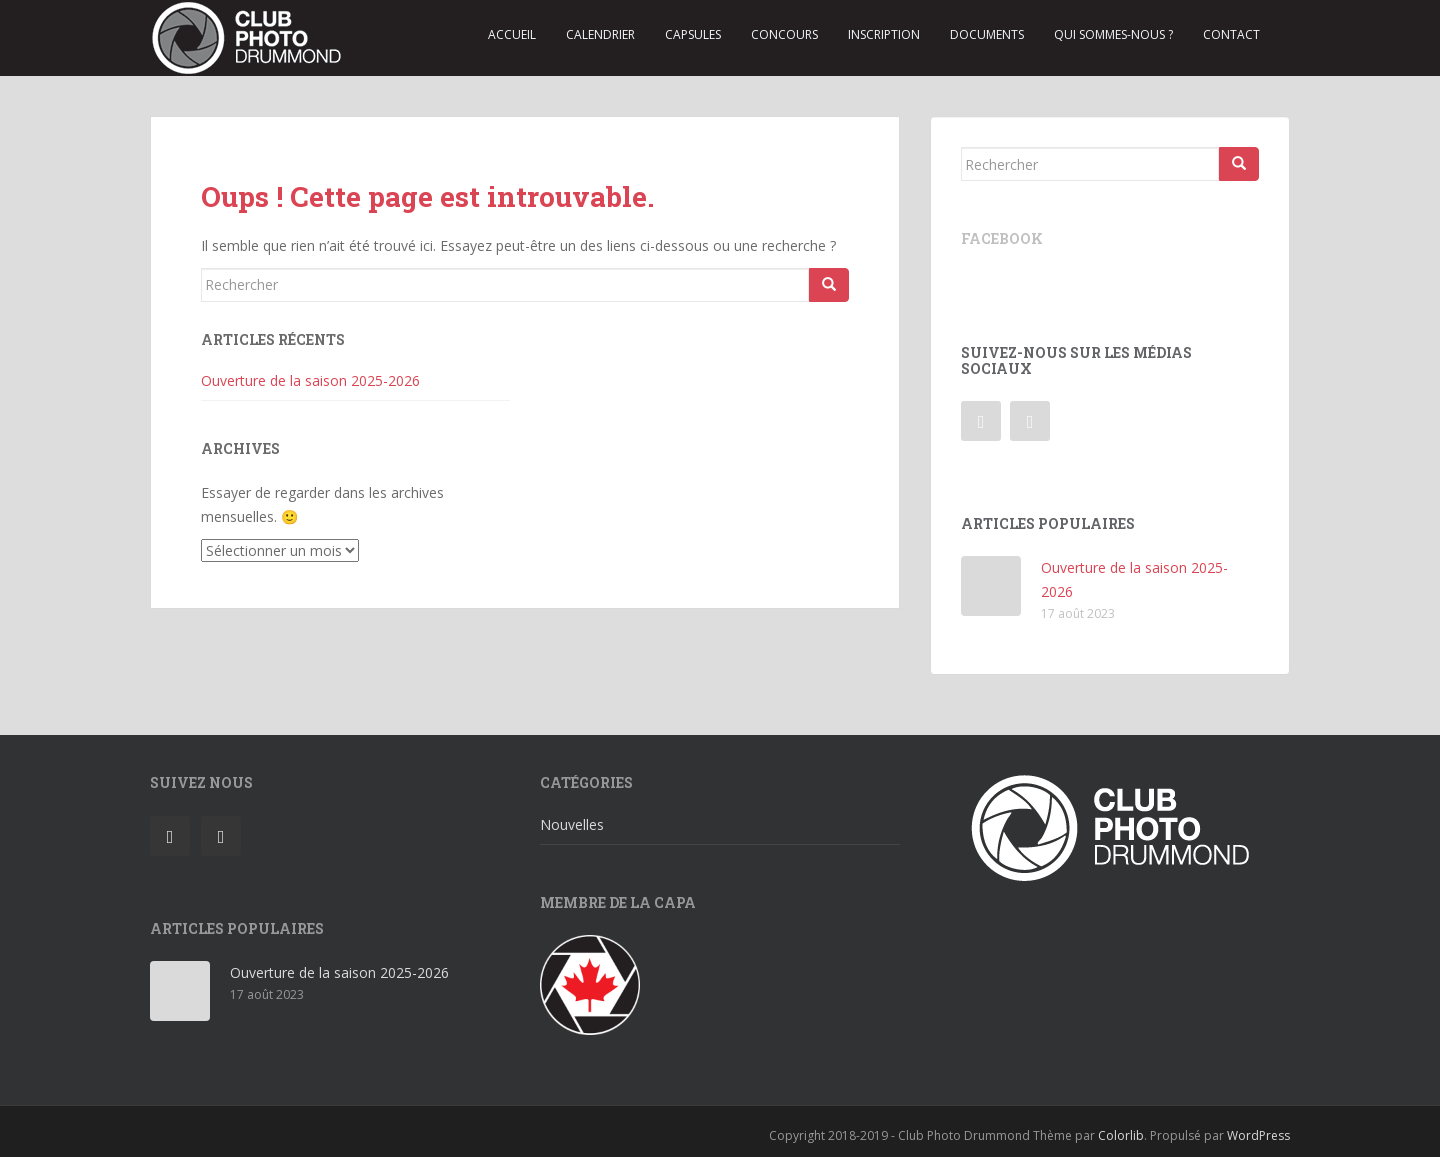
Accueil (512, 34)
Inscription (884, 34)
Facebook (1002, 238)
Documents (987, 34)
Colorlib (1121, 1135)
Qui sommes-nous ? (1113, 34)
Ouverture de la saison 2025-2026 (310, 380)
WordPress (1258, 1135)
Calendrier (600, 34)
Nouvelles (572, 824)
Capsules (693, 34)
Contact (1231, 34)
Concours (784, 34)
